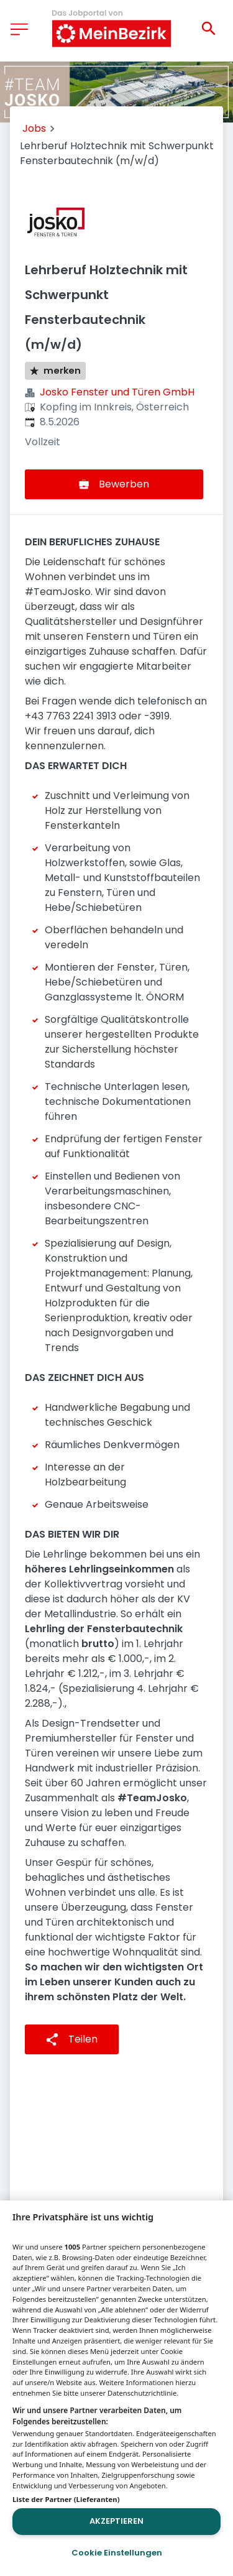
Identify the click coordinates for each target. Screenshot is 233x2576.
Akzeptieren (116, 2521)
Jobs (34, 128)
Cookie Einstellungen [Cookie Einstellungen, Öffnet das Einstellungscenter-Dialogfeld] (116, 2553)
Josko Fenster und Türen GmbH (117, 392)
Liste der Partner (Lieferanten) (66, 2499)
